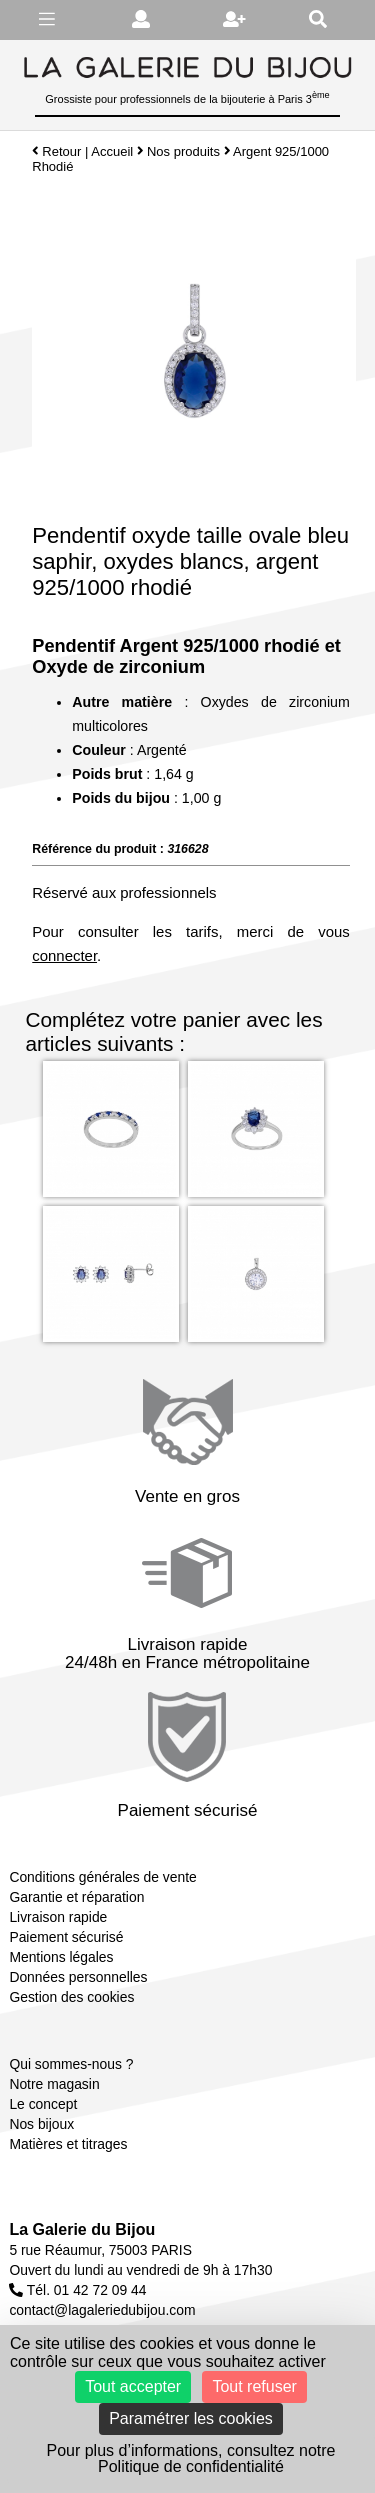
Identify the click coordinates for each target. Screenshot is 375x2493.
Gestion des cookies (71, 1997)
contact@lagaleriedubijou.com (102, 2310)
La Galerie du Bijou (82, 2229)
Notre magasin (54, 2084)
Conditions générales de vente (102, 1877)
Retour (56, 151)
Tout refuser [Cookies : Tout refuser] (254, 2386)
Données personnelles (78, 1977)
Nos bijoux (41, 2124)
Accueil (112, 151)
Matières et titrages (68, 2144)
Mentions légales (61, 1957)
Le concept (43, 2104)
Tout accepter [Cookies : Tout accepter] (133, 2386)
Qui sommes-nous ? (71, 2064)
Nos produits (183, 151)
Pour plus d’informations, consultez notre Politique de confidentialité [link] (190, 2458)
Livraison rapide (58, 1917)
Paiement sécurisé (66, 1937)
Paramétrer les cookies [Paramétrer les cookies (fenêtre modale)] (191, 2418)
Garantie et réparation (76, 1897)
